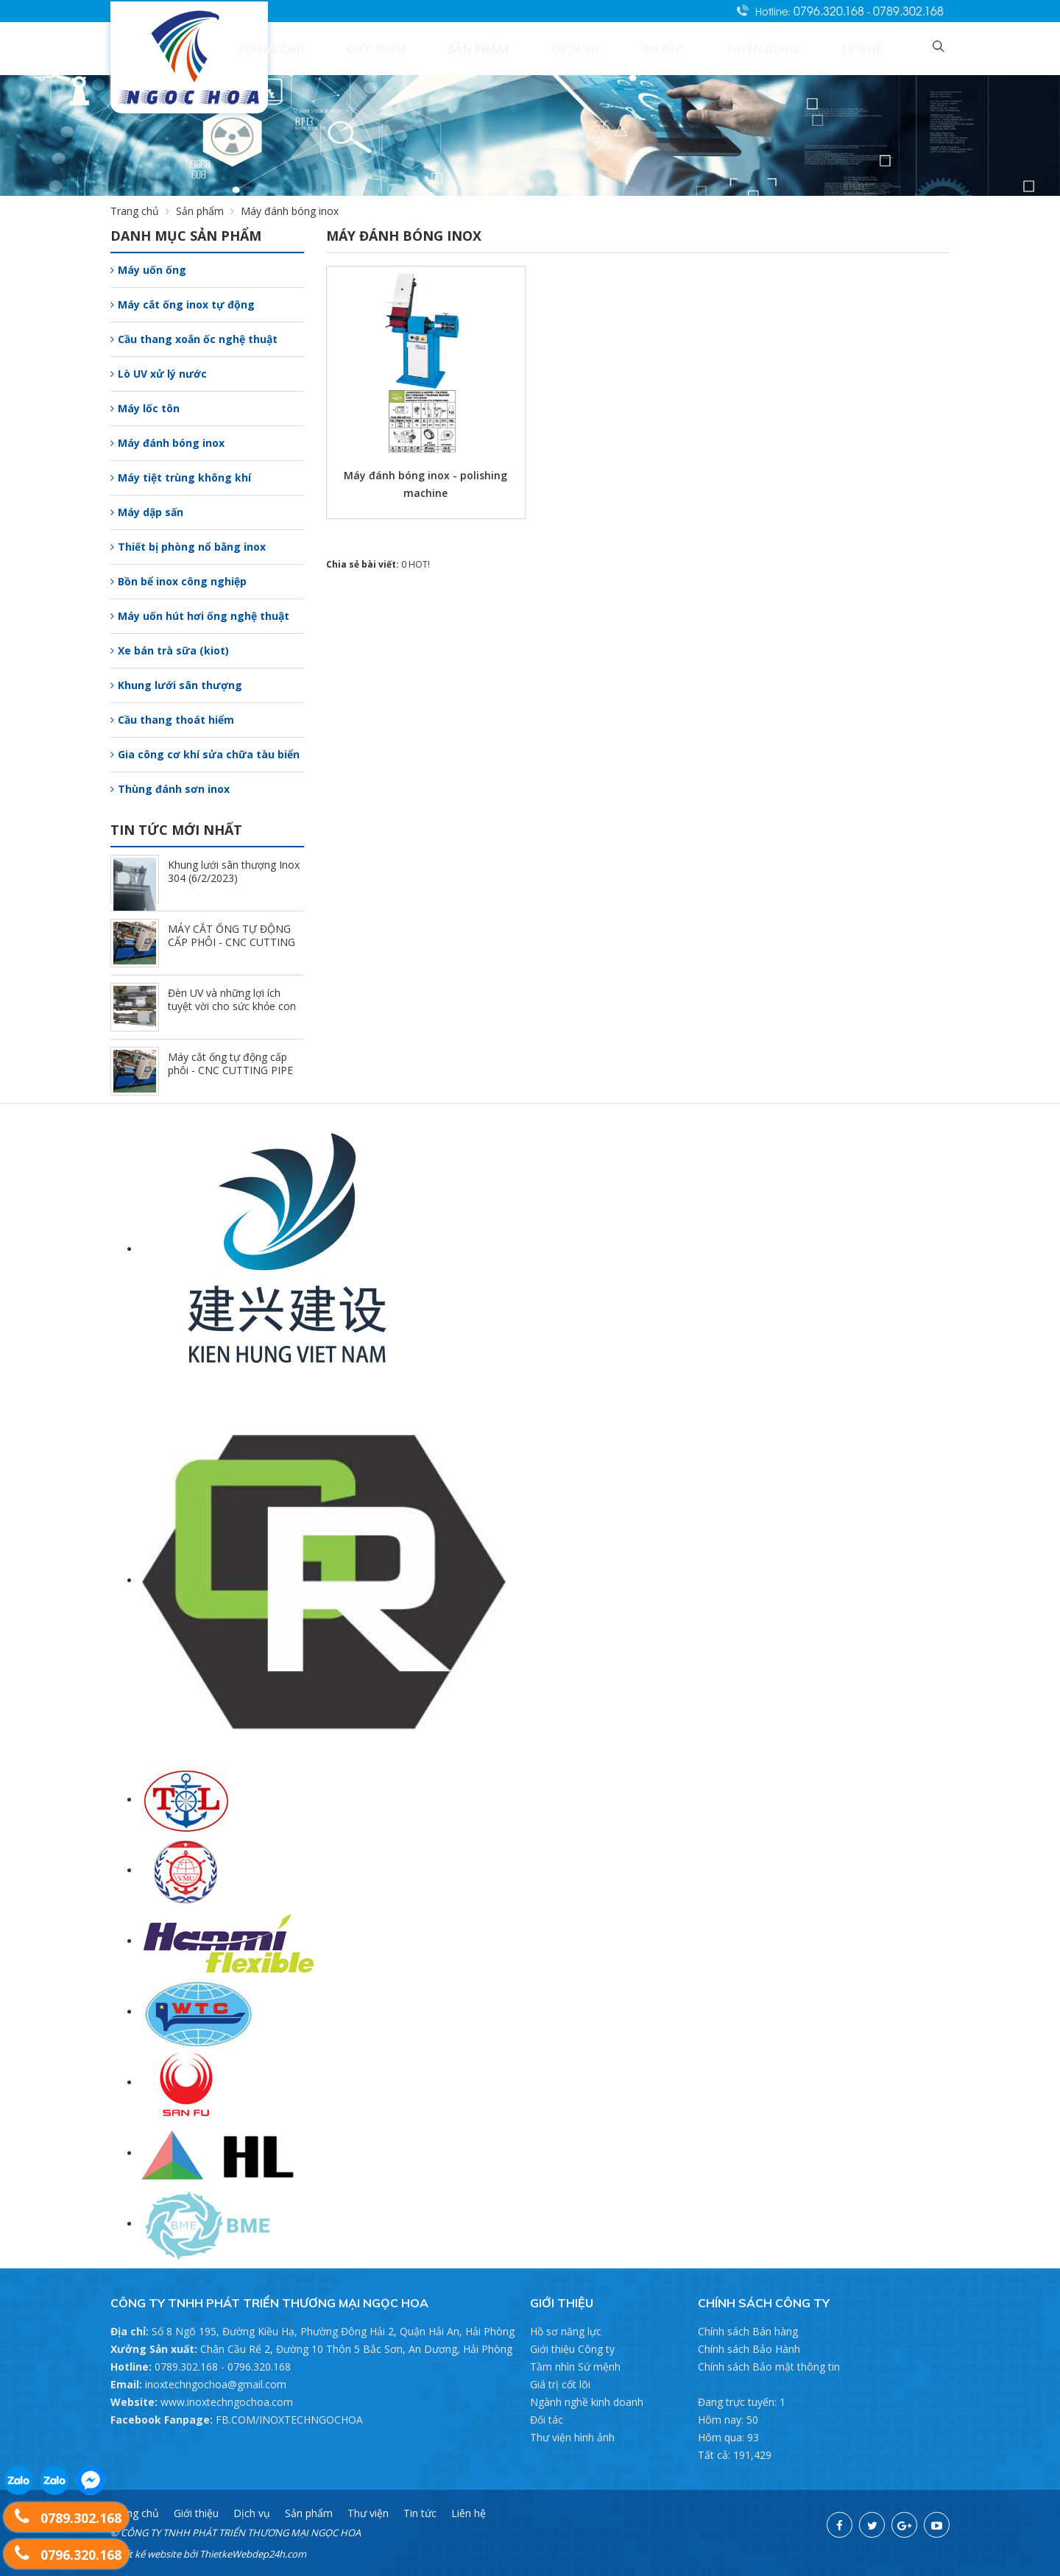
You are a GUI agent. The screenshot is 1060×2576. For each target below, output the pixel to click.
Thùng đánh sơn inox (170, 789)
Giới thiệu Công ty (572, 2349)
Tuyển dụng (806, 48)
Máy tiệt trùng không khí (180, 477)
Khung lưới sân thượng (176, 685)
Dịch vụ (663, 48)
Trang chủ (427, 48)
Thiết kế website (145, 2554)
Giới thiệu (509, 48)
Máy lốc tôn (145, 408)
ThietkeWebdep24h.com (252, 2554)
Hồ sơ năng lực (565, 2331)
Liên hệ (882, 48)
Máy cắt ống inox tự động (182, 304)
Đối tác (546, 2420)
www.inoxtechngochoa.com (226, 2402)
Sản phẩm (588, 48)
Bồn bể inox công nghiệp (178, 581)
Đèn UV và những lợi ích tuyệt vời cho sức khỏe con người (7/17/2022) (232, 1006)
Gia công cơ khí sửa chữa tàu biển (205, 754)
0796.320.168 (830, 10)
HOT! (419, 564)
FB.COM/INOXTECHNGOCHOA (289, 2420)
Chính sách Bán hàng (748, 2331)
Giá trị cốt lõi (560, 2384)
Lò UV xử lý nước (158, 374)
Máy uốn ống (148, 270)
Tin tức (730, 48)
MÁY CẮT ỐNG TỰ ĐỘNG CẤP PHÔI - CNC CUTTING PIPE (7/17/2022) (231, 942)
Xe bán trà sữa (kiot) (169, 650)
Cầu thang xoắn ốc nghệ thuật (194, 339)
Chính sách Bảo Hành (749, 2349)
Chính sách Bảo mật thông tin (769, 2367)
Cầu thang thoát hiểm (172, 720)
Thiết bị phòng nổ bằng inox (188, 547)
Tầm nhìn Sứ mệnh (575, 2367)
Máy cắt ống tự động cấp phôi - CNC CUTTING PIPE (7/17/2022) (230, 1070)
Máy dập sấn (146, 512)
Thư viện (368, 2513)
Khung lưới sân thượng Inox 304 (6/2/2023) (234, 871)
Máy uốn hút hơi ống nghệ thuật (199, 616)
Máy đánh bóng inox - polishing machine (425, 484)
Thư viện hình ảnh (572, 2437)
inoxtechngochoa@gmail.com (215, 2384)
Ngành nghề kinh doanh (586, 2402)
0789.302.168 (908, 10)
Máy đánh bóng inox (167, 443)
